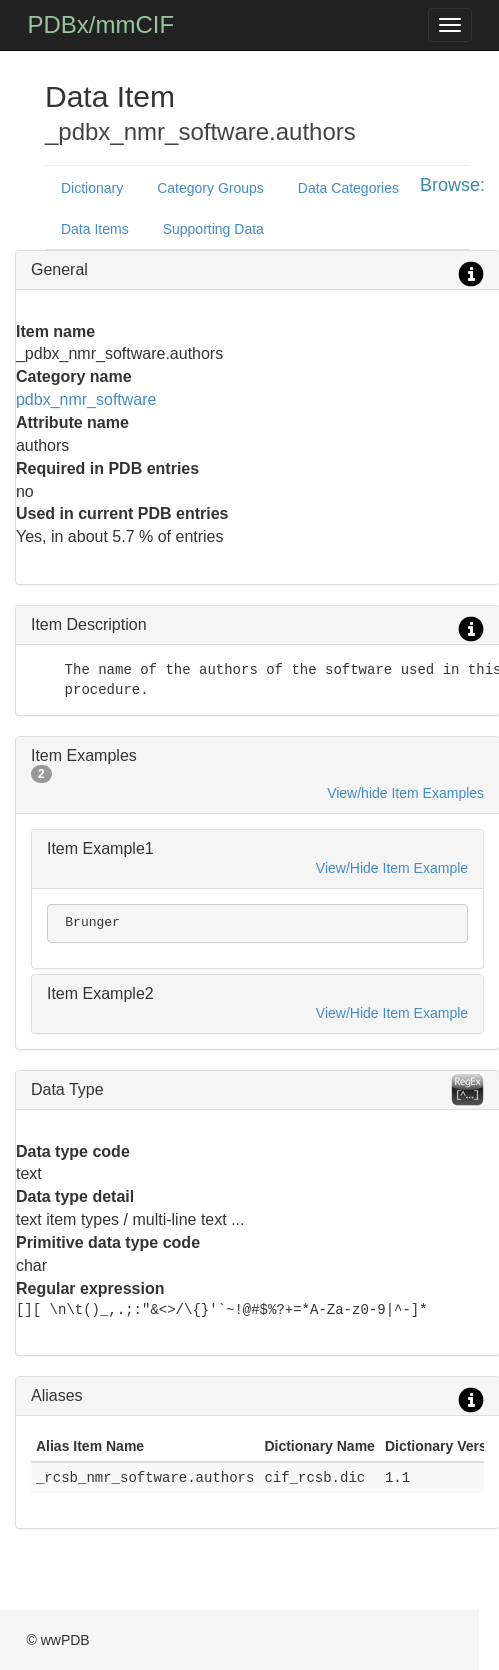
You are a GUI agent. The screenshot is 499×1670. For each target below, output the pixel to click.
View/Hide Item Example (392, 868)
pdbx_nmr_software (86, 399)
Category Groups (210, 188)
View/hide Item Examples (405, 793)
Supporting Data (213, 229)
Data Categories (348, 188)
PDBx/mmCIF (100, 24)
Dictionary (92, 188)
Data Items (95, 229)
